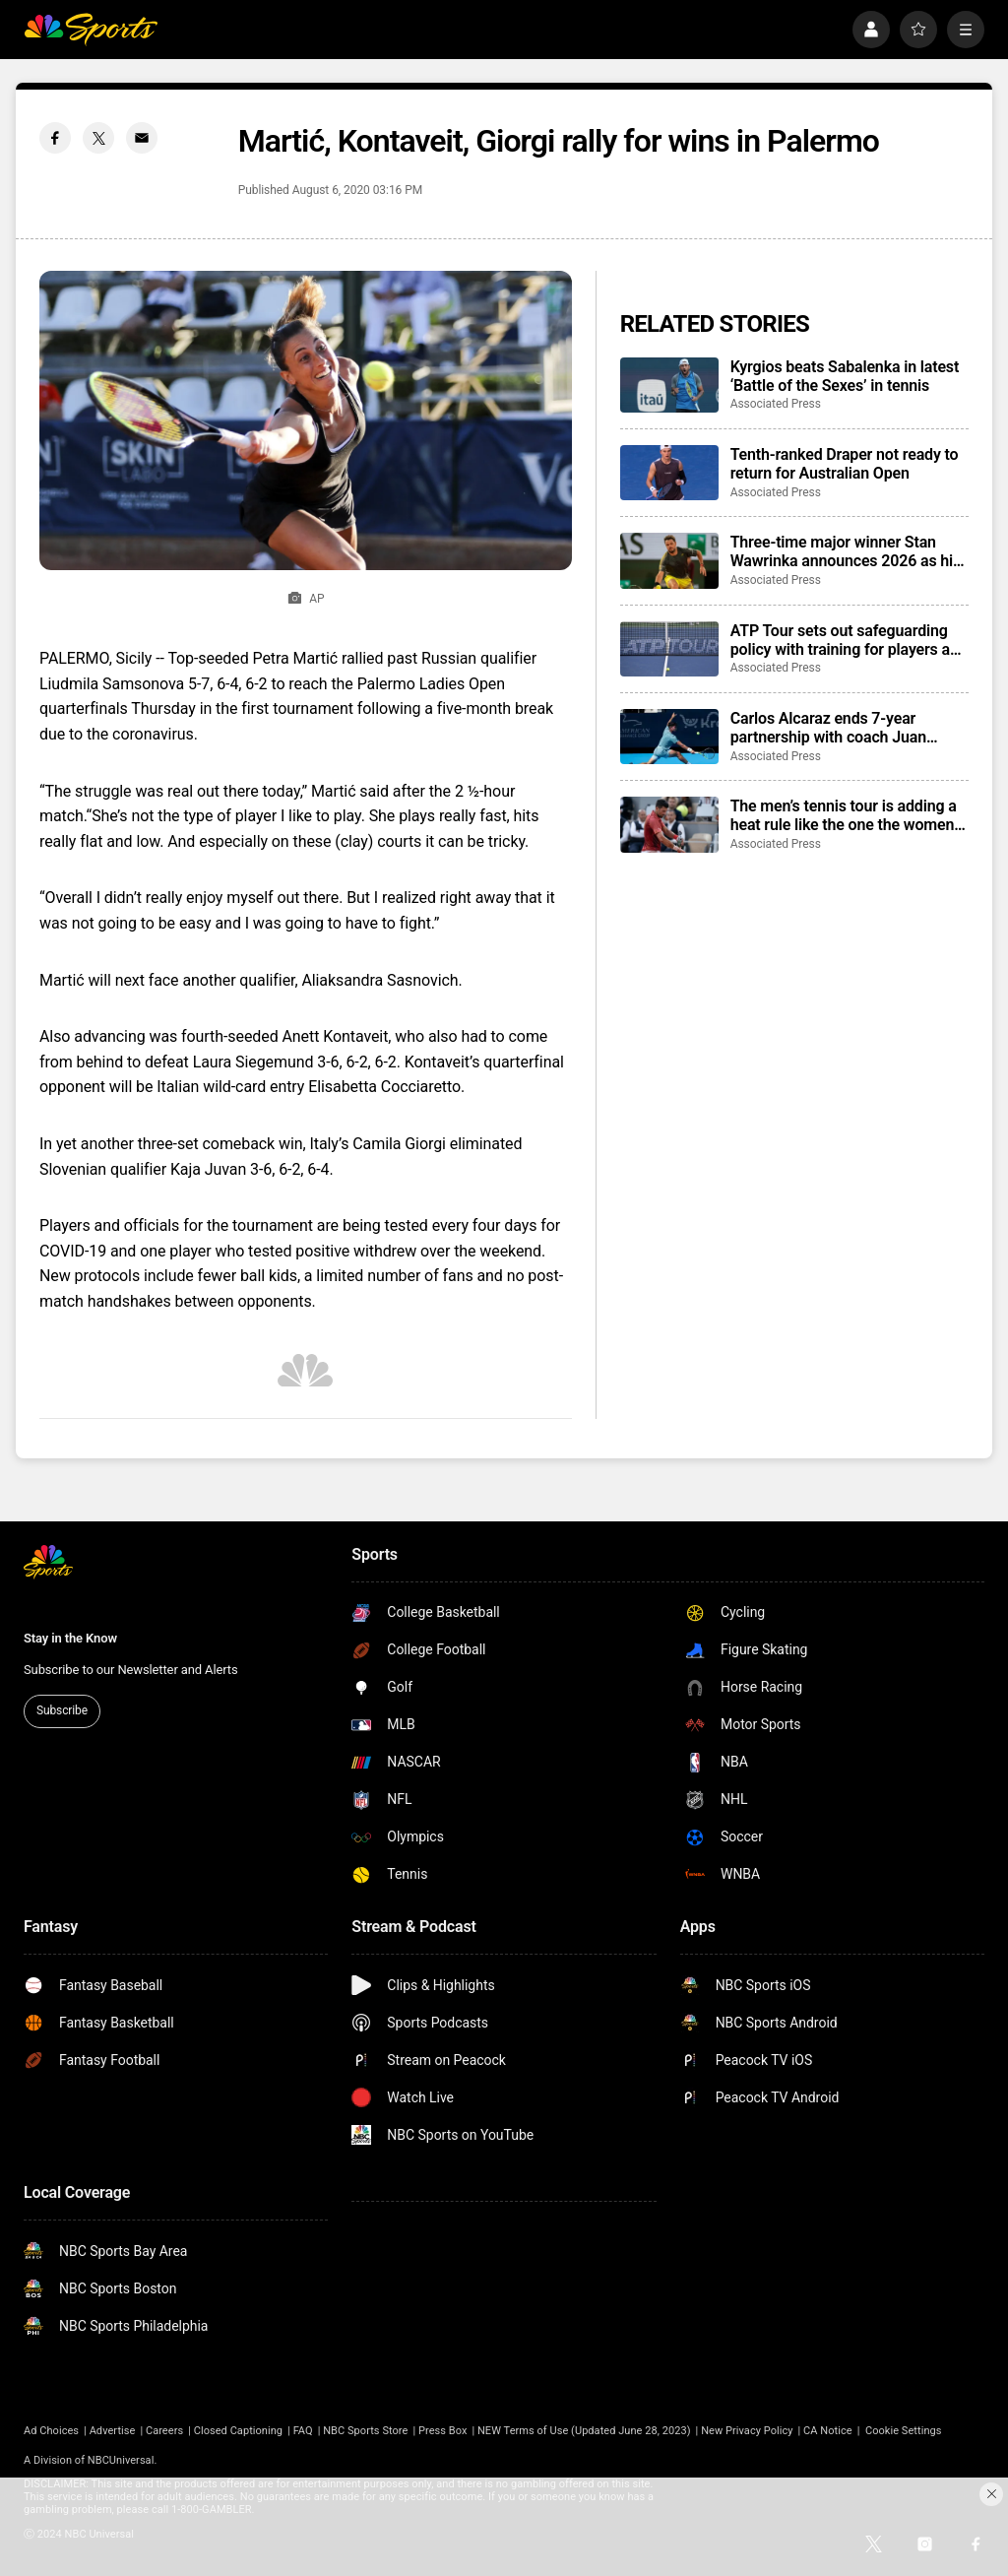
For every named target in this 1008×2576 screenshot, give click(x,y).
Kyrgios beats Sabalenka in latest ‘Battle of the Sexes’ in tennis (844, 376)
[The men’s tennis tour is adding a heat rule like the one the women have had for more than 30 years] (669, 824)
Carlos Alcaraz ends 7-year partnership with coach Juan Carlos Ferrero (828, 727)
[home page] (91, 29)
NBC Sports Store (365, 2430)
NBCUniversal (121, 2460)
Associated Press (775, 404)
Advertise (113, 2430)
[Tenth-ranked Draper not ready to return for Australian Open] (669, 472)
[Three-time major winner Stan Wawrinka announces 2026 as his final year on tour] (669, 560)
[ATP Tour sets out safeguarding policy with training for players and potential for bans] (669, 648)
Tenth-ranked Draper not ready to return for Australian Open (844, 464)
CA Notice (827, 2430)
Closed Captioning (238, 2430)
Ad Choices (51, 2430)
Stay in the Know (70, 1638)
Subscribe (62, 1710)
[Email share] (142, 138)
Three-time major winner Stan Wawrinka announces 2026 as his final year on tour (845, 551)
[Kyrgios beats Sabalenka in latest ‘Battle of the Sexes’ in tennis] (669, 385)
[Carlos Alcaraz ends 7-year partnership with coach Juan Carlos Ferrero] (669, 736)
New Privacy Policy (746, 2430)
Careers (164, 2430)
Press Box (442, 2430)
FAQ (303, 2430)
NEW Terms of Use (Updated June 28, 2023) (584, 2430)
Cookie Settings (903, 2430)
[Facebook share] (55, 138)
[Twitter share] (98, 138)
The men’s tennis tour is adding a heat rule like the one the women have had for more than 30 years (843, 815)
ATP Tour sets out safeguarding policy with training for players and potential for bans (849, 640)
